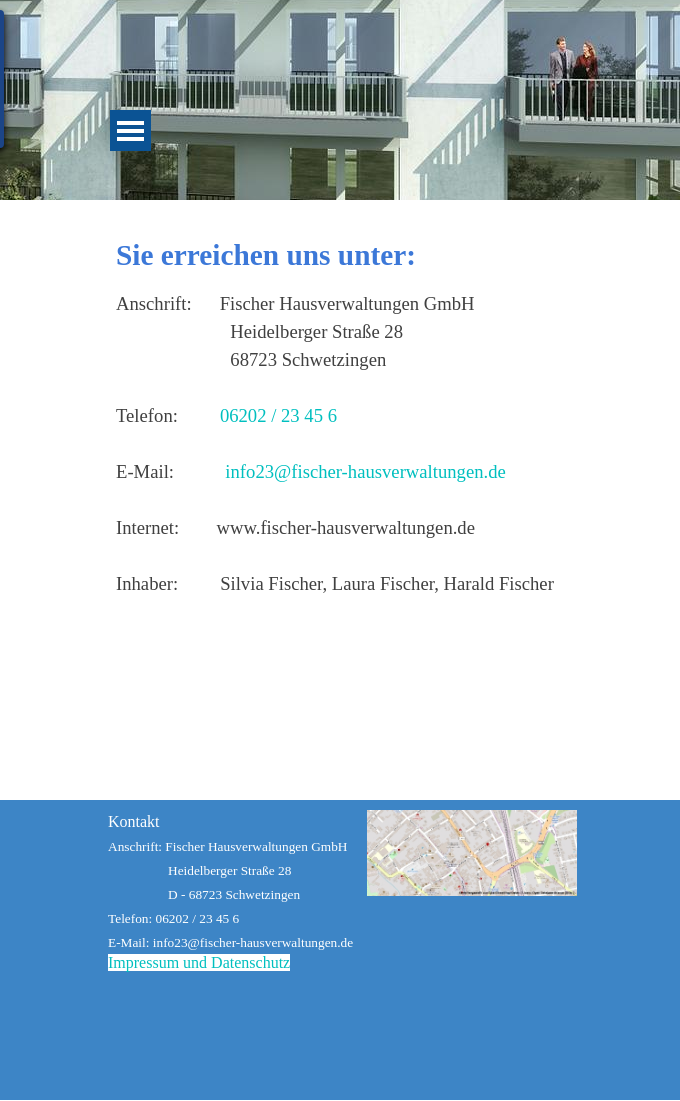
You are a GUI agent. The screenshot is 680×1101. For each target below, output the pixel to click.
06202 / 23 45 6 (278, 415)
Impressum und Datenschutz (199, 962)
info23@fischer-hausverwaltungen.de (365, 471)
